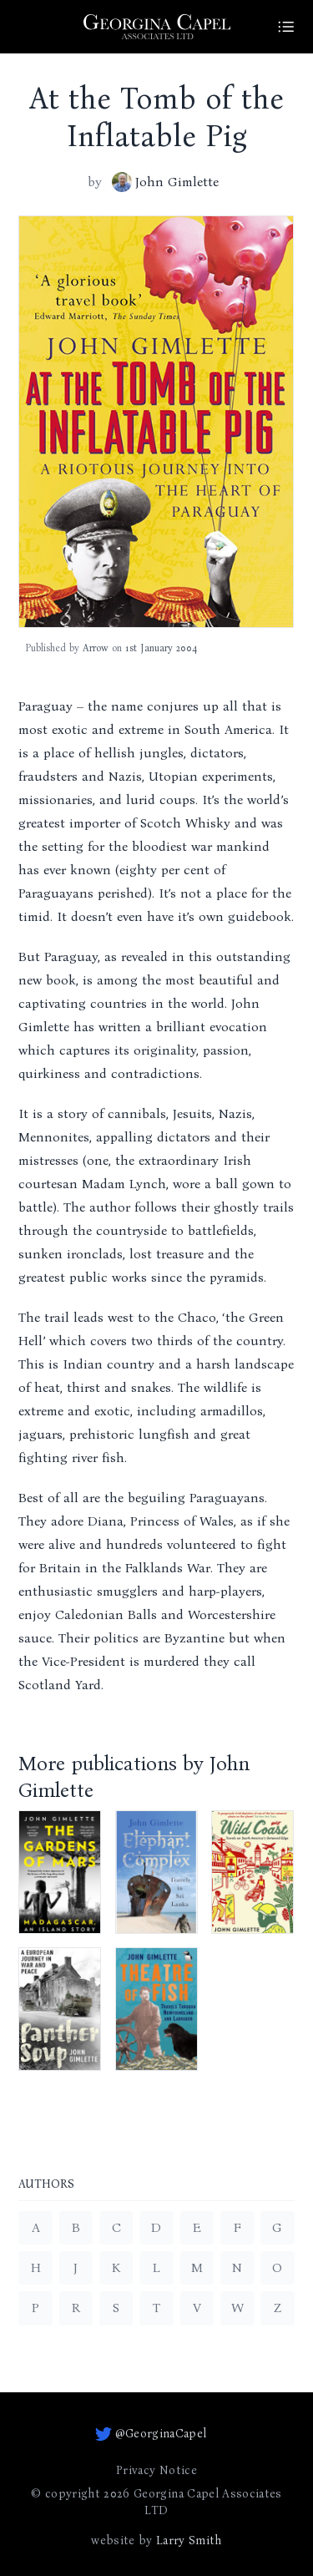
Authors (46, 2185)
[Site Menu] (286, 27)
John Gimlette (165, 182)
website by (156, 2541)
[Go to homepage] (156, 26)
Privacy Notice (156, 2470)
